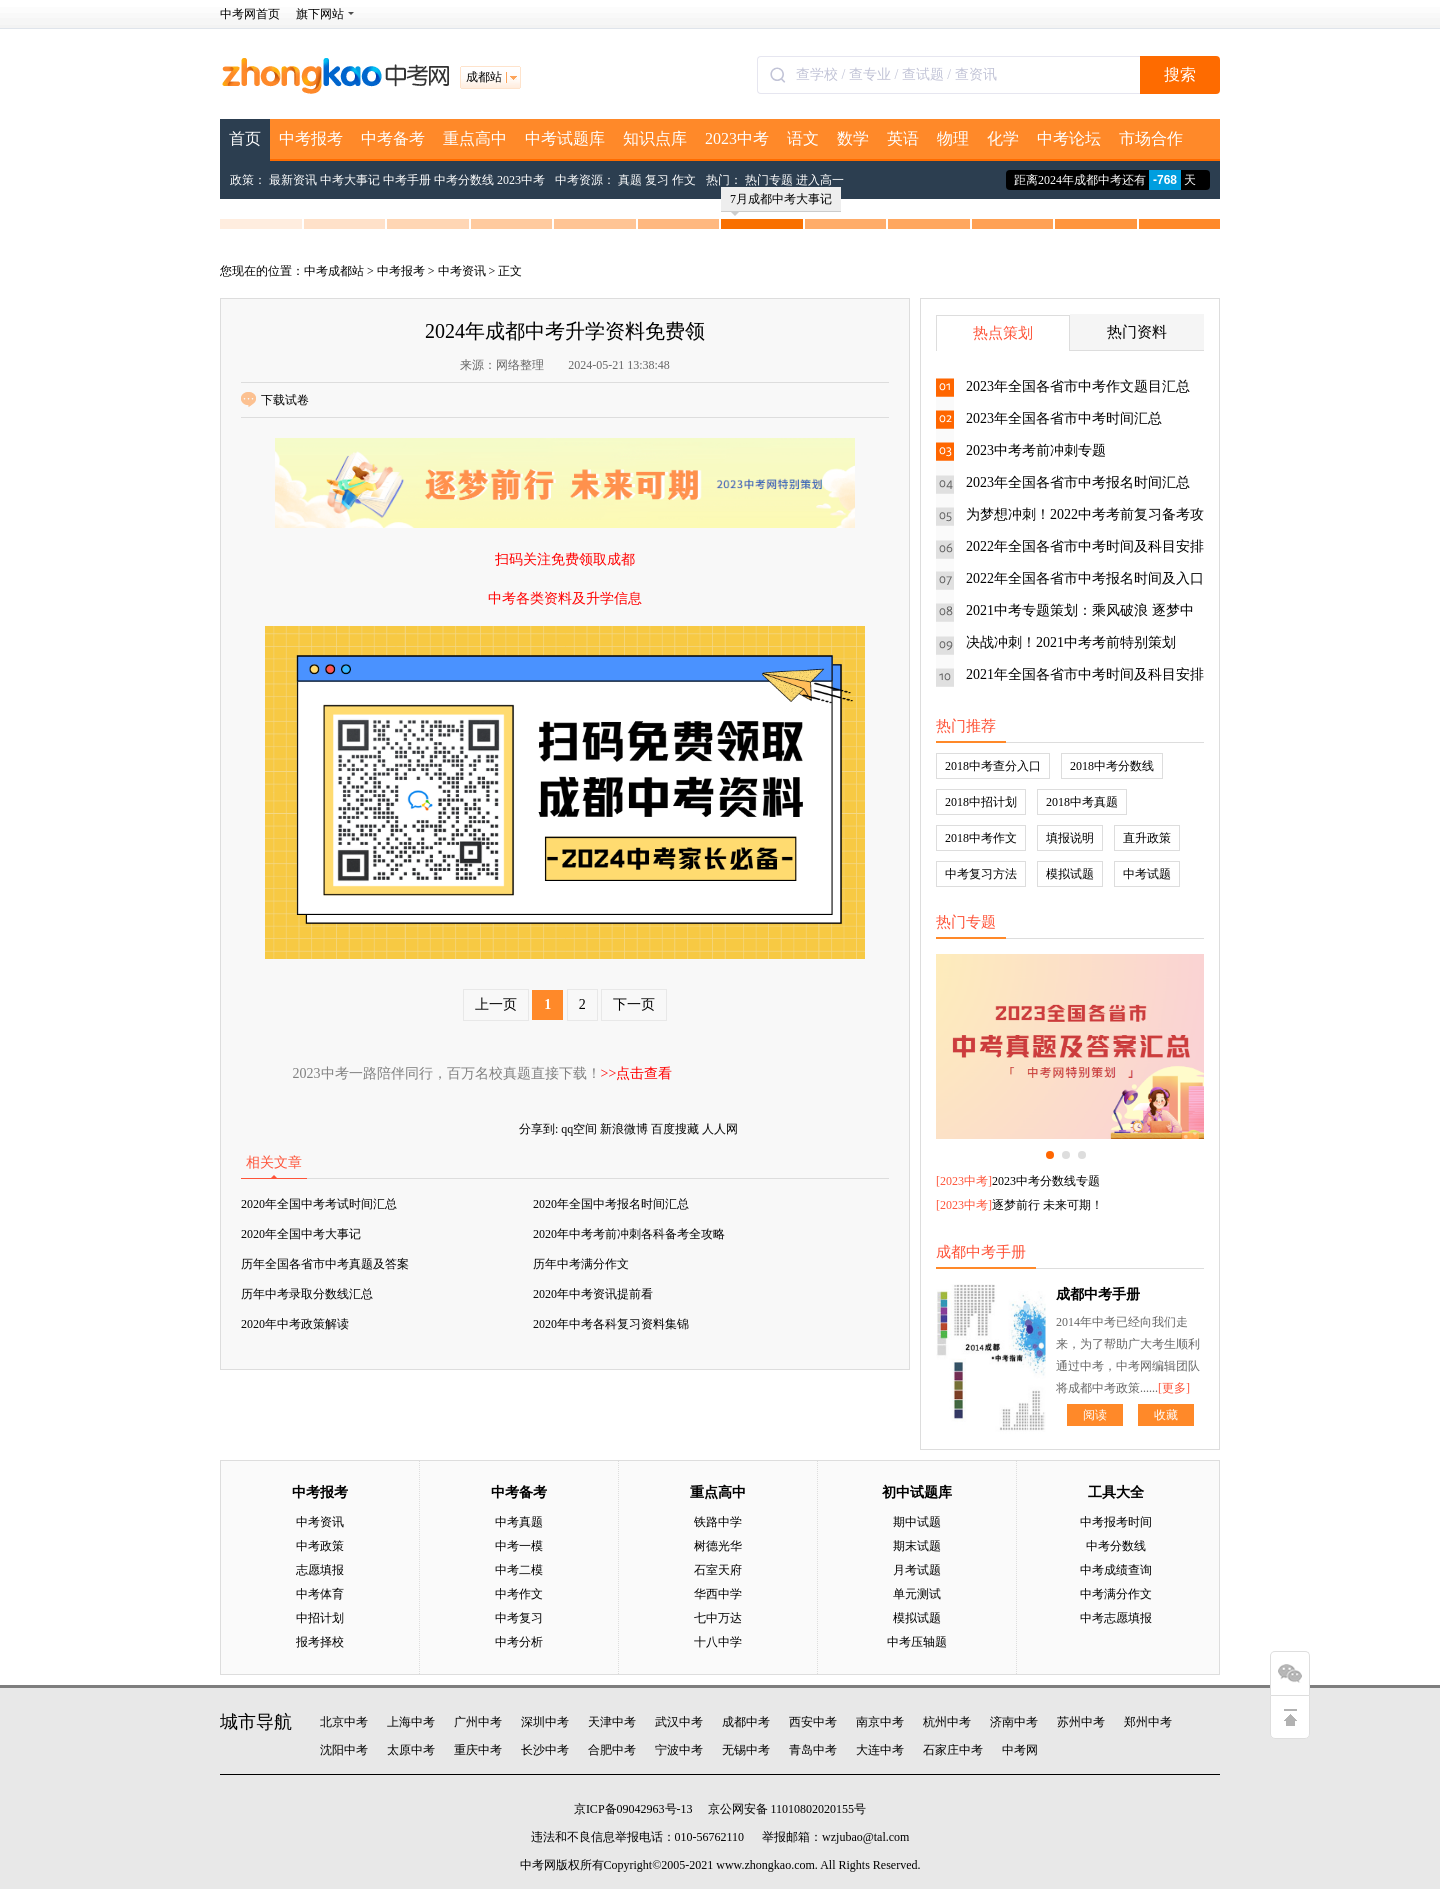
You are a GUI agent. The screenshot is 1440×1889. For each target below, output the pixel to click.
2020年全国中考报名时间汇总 (611, 1204)
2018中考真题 (1082, 802)
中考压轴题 (917, 1642)
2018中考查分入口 (993, 766)
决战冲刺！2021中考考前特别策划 (1071, 642)
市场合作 (1151, 138)
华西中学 (718, 1594)
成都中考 (746, 1722)
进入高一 (820, 180)
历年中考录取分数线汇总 (307, 1294)
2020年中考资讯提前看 (593, 1294)
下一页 (634, 1004)
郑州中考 (1148, 1722)
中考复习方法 (981, 874)
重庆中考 (478, 1750)
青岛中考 (813, 1750)
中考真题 (519, 1522)
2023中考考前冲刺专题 (1036, 450)
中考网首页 (250, 14)
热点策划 (1003, 333)
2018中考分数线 (1112, 766)
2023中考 (737, 138)
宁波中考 (679, 1750)
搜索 (1180, 74)
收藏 (1166, 1415)
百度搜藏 (675, 1129)
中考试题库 (565, 138)
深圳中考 (545, 1722)
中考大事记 (350, 180)
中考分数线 (464, 180)
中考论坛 (1069, 138)
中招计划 (320, 1618)
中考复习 (519, 1618)
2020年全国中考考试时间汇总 (319, 1204)
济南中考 (1014, 1722)
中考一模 (519, 1546)
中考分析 (519, 1642)
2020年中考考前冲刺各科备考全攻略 (629, 1234)
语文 (803, 138)
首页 (245, 138)
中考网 (1020, 1750)
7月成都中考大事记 (781, 202)
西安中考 (813, 1722)
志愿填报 (320, 1570)
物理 (953, 138)
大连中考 (880, 1750)
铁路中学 (718, 1522)
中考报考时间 (1116, 1522)
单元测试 (917, 1594)
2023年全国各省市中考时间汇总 (1064, 418)
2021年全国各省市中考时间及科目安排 (1085, 674)
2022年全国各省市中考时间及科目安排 (1085, 546)
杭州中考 (947, 1722)
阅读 (1095, 1415)
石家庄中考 (953, 1750)
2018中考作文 (981, 838)
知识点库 (655, 138)
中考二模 (519, 1570)
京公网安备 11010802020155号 (787, 1809)
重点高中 (475, 138)
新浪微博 (624, 1129)
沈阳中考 (344, 1750)
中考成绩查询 (1116, 1570)
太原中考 (411, 1750)
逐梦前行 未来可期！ (1047, 1205)
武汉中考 (679, 1722)
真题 (630, 180)
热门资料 (1137, 332)
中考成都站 (334, 271)
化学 (1003, 138)
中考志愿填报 (1116, 1618)
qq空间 (579, 1129)
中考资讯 (462, 271)
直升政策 (1147, 838)
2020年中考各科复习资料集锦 (611, 1324)
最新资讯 (293, 180)
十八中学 (718, 1642)
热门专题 (769, 180)
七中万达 (718, 1618)
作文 (684, 180)
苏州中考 (1081, 1722)
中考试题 (1147, 874)
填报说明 (1070, 838)
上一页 (496, 1004)
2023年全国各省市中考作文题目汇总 (1078, 386)
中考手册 (407, 180)
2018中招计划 (981, 802)
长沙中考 (545, 1750)
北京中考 (344, 1722)
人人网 (720, 1129)
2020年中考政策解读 (295, 1324)
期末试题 (917, 1546)
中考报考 (311, 138)
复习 (657, 180)
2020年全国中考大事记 (301, 1234)
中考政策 (320, 1546)
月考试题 (917, 1570)
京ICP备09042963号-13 (633, 1809)
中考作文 (519, 1594)
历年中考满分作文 (581, 1264)
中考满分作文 (1116, 1594)
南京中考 (880, 1722)
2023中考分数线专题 (1046, 1181)
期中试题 (917, 1522)
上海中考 (411, 1722)
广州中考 (478, 1722)
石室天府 (718, 1570)
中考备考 (393, 138)
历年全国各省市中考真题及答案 (325, 1264)
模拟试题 (1070, 874)
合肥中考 (612, 1750)
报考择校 (320, 1642)
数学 (853, 138)
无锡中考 (746, 1750)
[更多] (1174, 1388)
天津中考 (612, 1722)
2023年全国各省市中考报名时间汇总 (1078, 482)
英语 (903, 138)
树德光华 (718, 1546)
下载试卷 (275, 400)
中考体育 (320, 1594)
